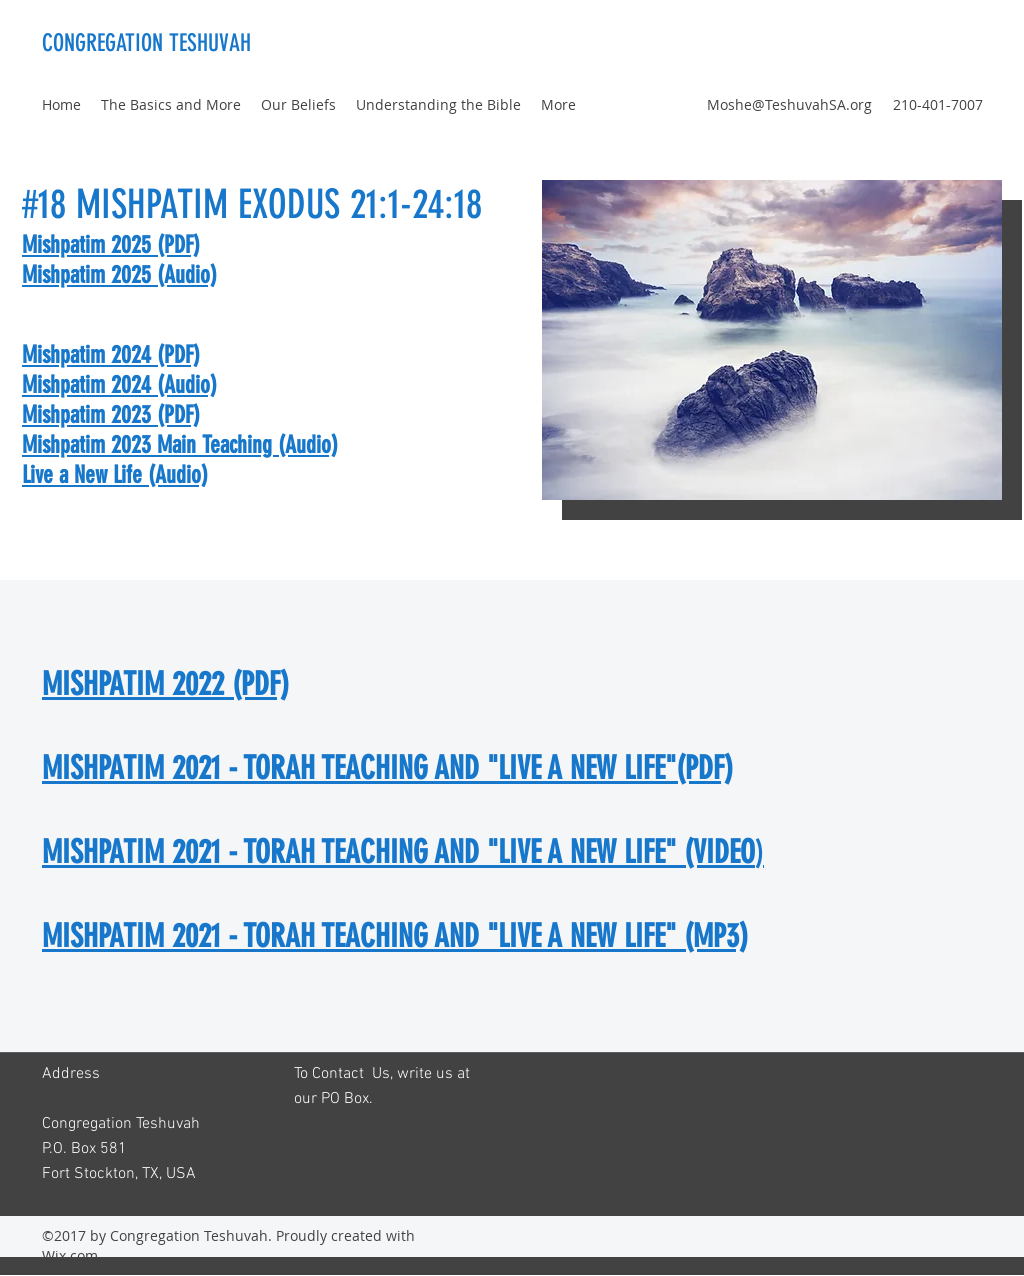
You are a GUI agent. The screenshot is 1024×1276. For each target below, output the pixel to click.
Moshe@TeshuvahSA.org (789, 104)
